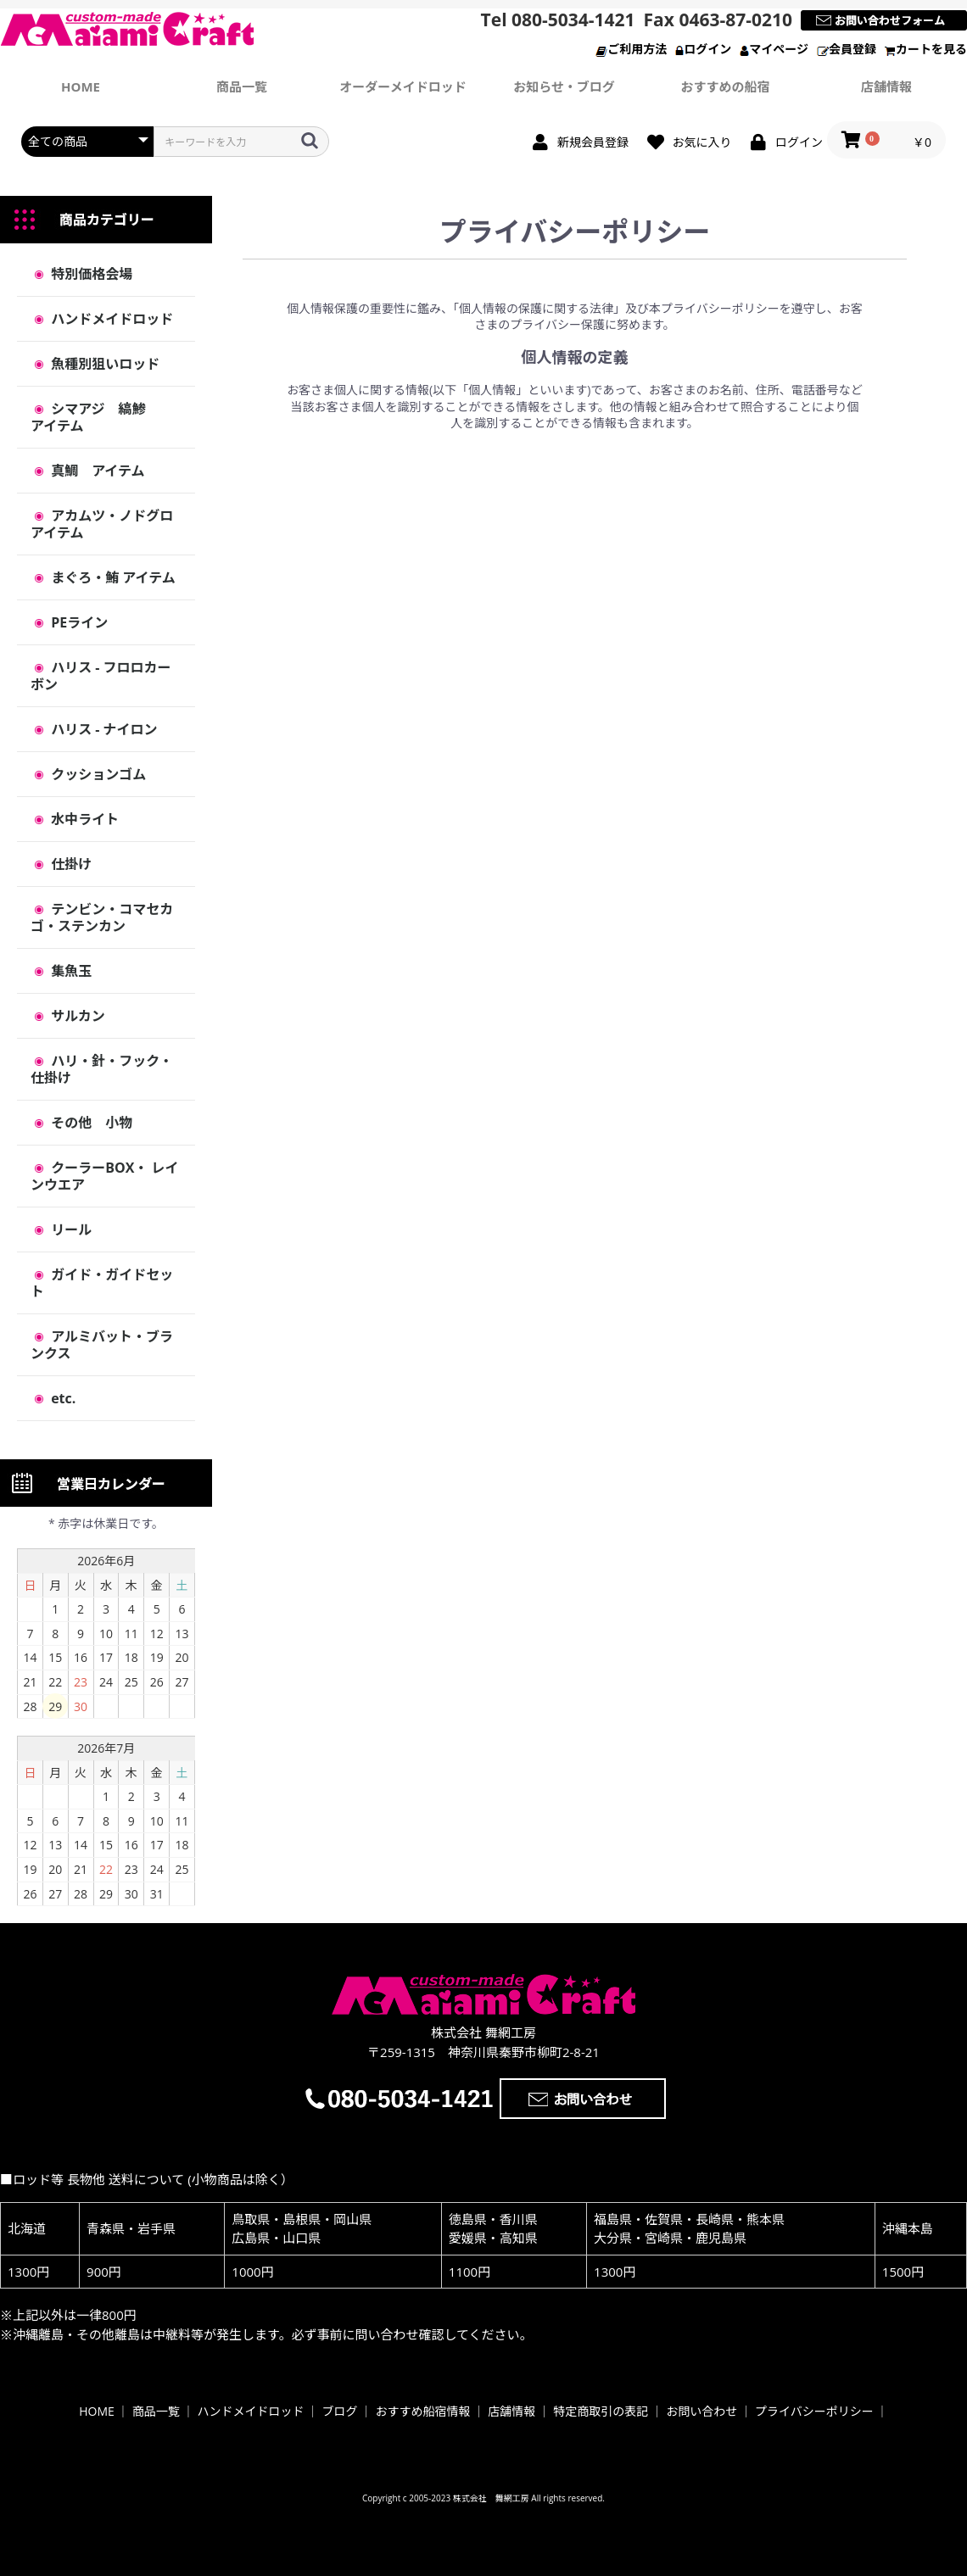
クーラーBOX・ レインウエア (104, 1176)
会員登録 (846, 49)
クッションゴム (97, 774)
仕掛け (70, 864)
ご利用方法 (631, 49)
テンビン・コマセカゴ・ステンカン (102, 917)
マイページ (774, 49)
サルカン (76, 1015)
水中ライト (83, 819)
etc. (61, 1398)
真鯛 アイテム (96, 470)
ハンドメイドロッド (110, 318)
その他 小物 (90, 1122)
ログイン (703, 49)
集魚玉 (70, 971)
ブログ (340, 2411)
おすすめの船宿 (724, 86)
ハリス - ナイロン (103, 729)
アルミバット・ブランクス (102, 1345)
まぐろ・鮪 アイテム (112, 577)
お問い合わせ (701, 2411)
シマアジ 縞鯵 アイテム (102, 417)
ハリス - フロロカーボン (101, 676)
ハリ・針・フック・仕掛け (102, 1069)
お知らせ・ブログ (564, 86)
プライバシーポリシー (814, 2411)
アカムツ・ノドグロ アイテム (109, 524)
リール (70, 1229)
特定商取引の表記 (600, 2411)
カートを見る (926, 49)
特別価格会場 (90, 274)
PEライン (78, 622)
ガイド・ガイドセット (102, 1283)
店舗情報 (886, 86)
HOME (97, 2411)
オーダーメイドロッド (402, 86)
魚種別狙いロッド (103, 363)
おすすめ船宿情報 (422, 2411)
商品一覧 (241, 86)
